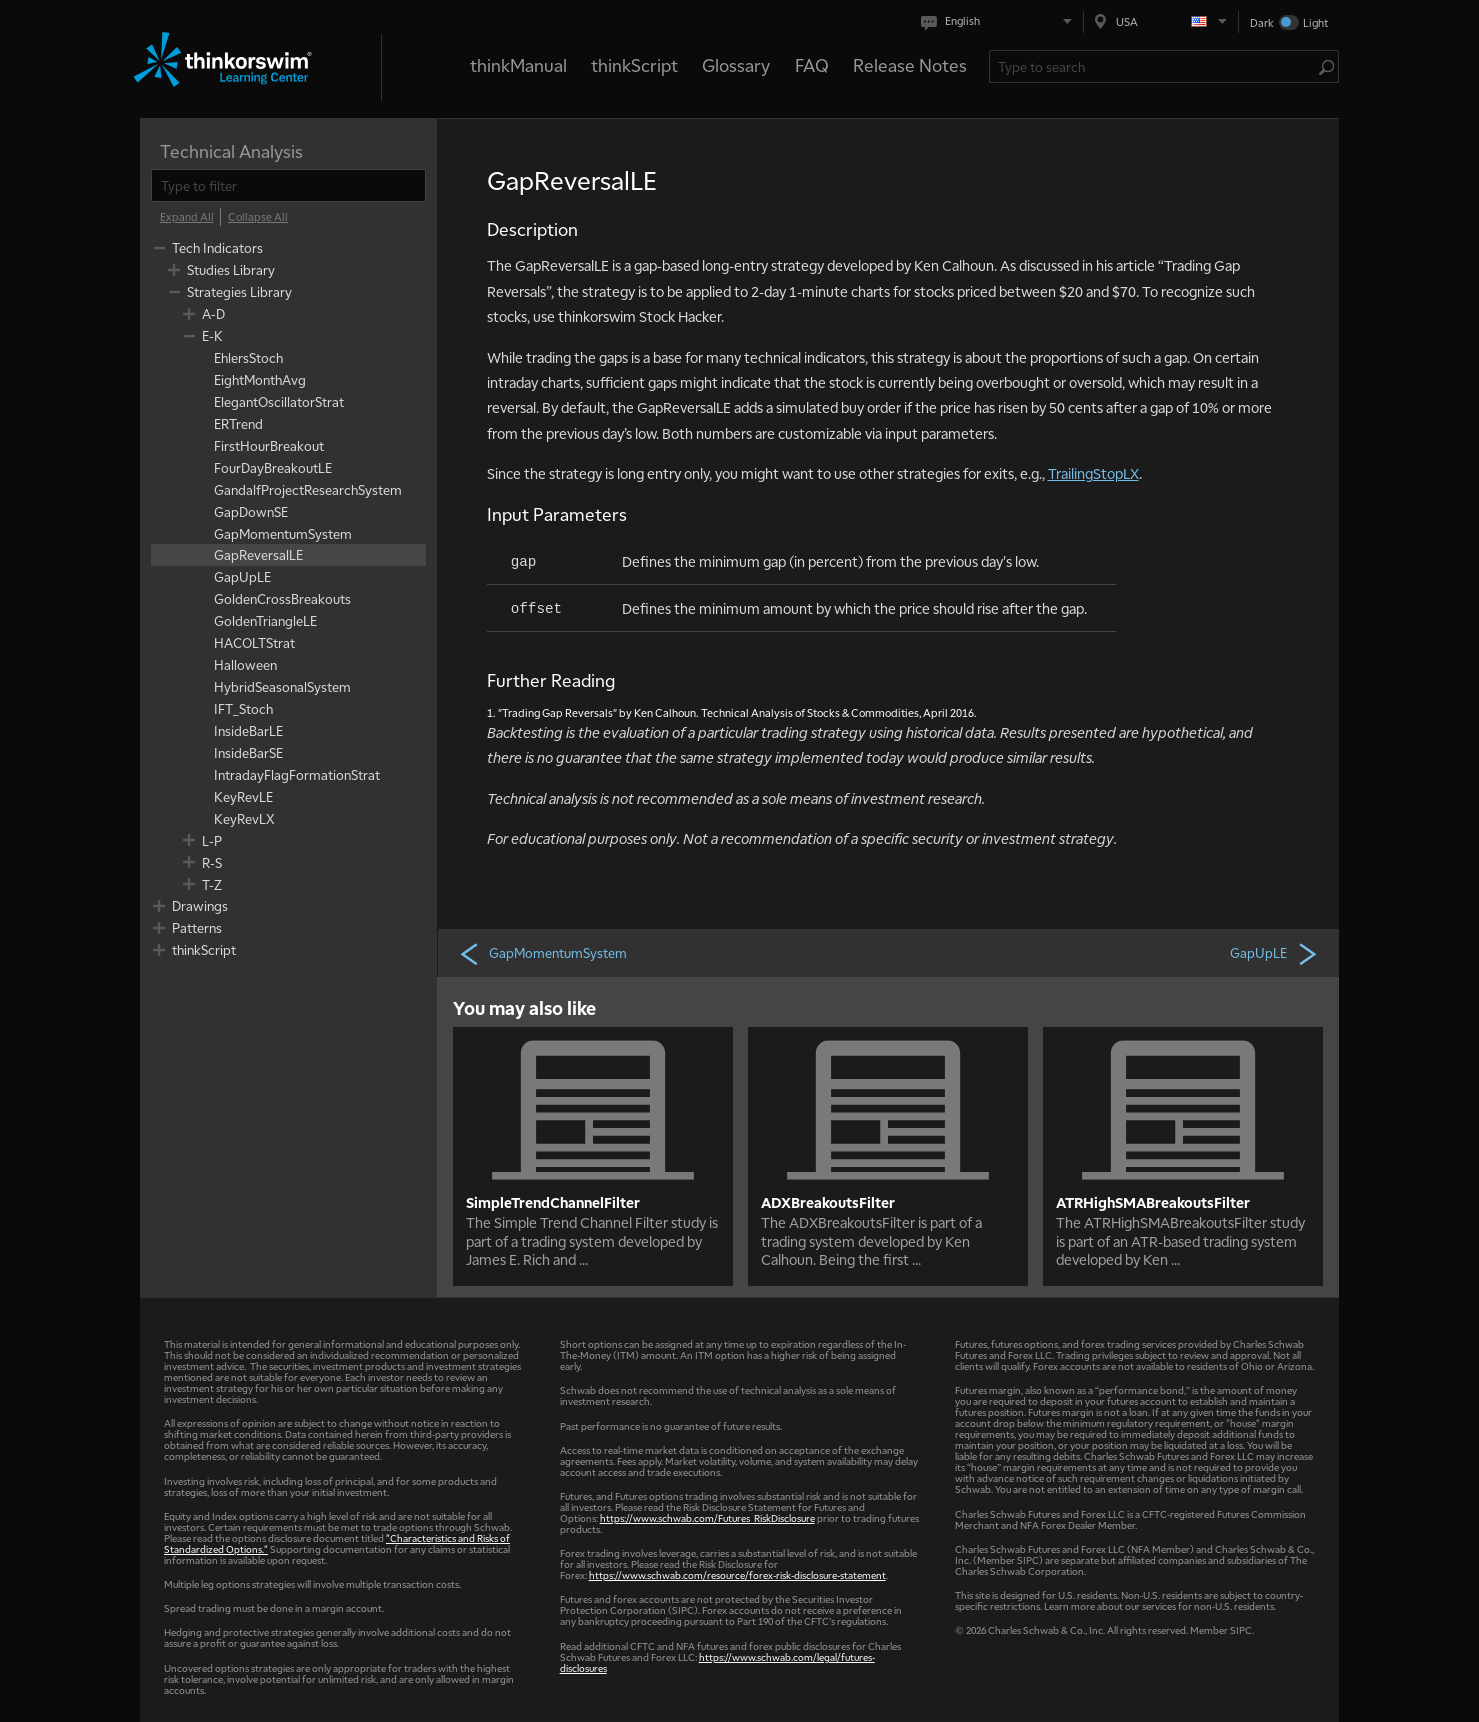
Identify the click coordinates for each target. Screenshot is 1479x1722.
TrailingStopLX (1093, 473)
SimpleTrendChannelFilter (553, 1202)
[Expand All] (187, 217)
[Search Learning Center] (1154, 66)
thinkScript (634, 64)
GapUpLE (1275, 953)
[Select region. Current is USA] (1161, 21)
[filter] (288, 185)
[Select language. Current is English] (1000, 21)
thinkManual (518, 64)
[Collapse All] (258, 217)
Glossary (736, 64)
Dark (1262, 22)
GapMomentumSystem (542, 953)
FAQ (812, 64)
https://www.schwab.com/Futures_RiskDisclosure (707, 1517)
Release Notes (910, 64)
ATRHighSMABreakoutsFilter (1153, 1202)
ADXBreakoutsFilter (828, 1202)
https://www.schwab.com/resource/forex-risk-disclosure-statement (737, 1574)
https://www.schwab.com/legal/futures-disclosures (717, 1662)
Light (1315, 22)
